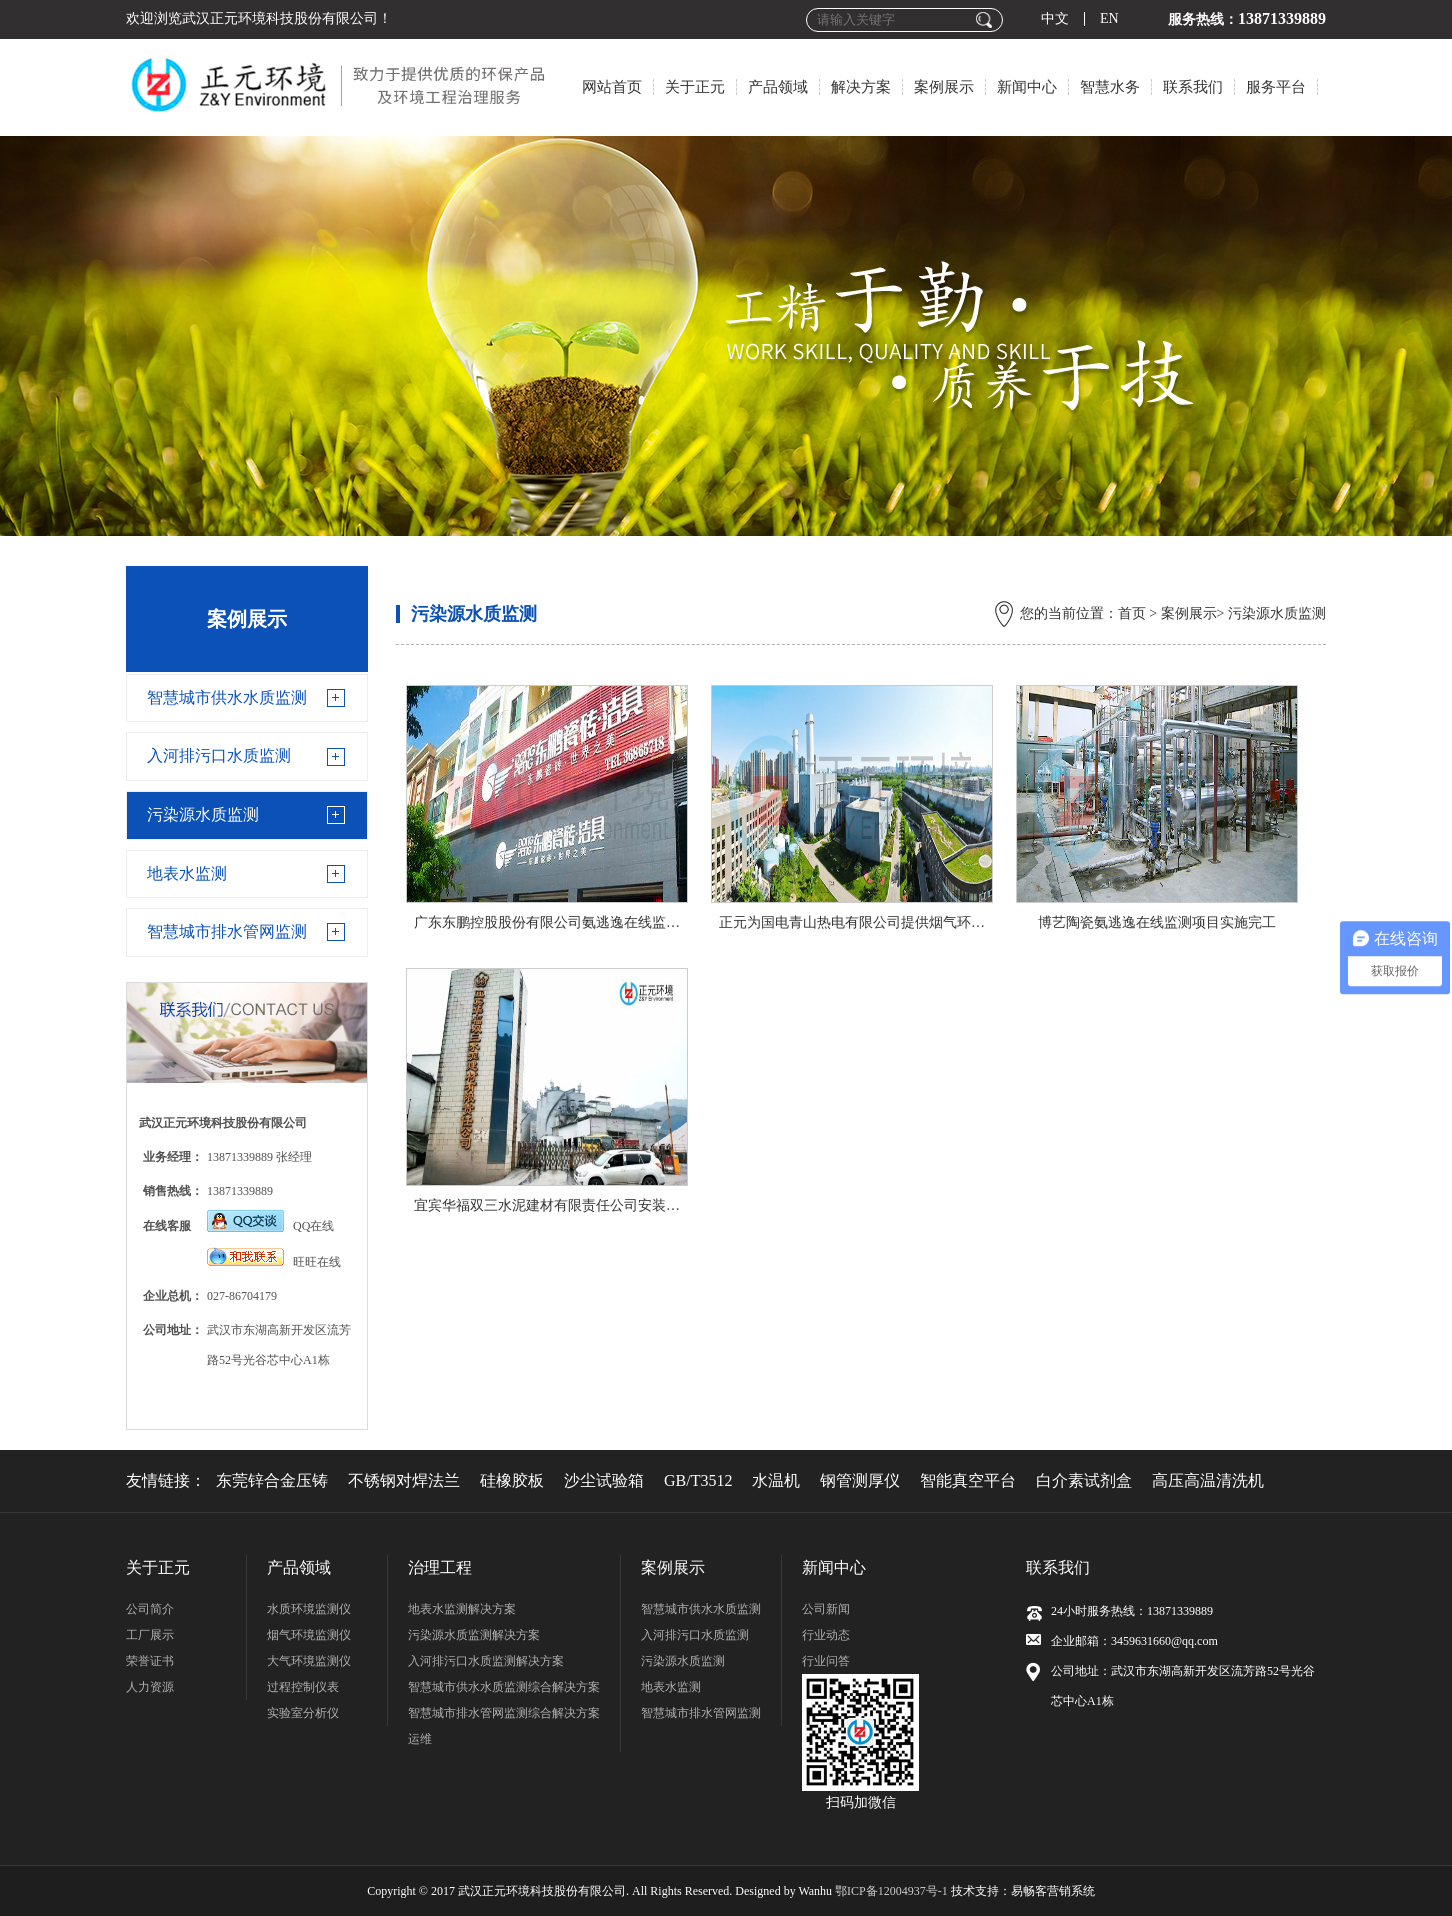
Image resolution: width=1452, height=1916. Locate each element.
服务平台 (1276, 87)
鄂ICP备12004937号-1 (891, 1891)
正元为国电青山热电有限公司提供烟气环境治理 (866, 922)
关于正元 (695, 87)
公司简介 (150, 1609)
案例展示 (944, 87)
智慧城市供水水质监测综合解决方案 (504, 1687)
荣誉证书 (150, 1661)
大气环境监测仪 (309, 1661)
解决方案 (861, 87)
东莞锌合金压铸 (272, 1480)
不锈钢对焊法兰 (404, 1480)
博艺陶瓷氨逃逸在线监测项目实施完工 (1157, 922)
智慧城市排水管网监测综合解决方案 (504, 1713)
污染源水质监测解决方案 (474, 1635)
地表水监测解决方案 (462, 1609)
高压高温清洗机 (1208, 1480)
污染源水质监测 (203, 814)
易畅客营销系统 (1053, 1891)
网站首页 (612, 87)
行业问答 (826, 1661)
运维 (420, 1739)
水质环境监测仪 (309, 1609)
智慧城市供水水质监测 (227, 697)
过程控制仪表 (303, 1687)
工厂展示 (150, 1635)
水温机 (776, 1480)
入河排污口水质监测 (219, 755)
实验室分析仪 (303, 1713)
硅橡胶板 (512, 1480)
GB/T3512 (698, 1480)
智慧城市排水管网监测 (227, 931)
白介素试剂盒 (1084, 1480)
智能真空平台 (968, 1480)
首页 (1132, 613)
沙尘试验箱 (604, 1480)
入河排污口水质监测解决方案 (486, 1661)
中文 (1055, 19)
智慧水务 (1110, 87)
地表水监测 (187, 873)
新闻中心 (1027, 87)
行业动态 (826, 1635)
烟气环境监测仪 (309, 1635)
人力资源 (150, 1687)
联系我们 (1193, 87)
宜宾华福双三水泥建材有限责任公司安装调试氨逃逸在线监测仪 (610, 1205)
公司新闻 (826, 1609)
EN (1109, 19)
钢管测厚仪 (860, 1480)
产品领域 (778, 87)
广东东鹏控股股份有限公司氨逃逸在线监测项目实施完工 (589, 922)
